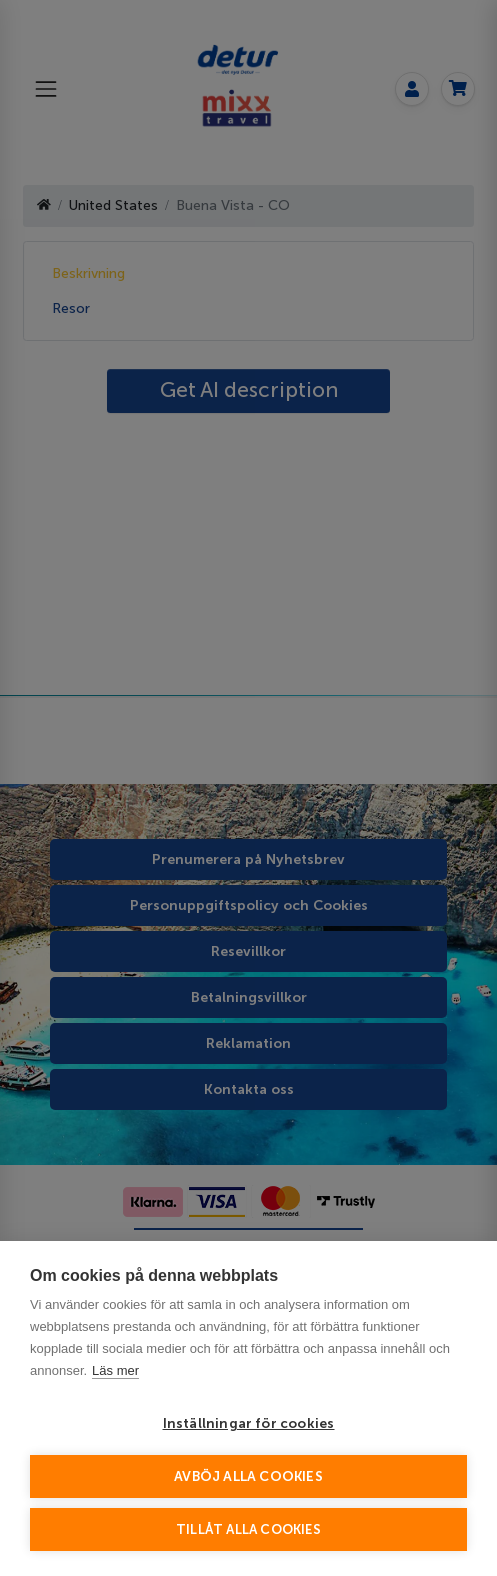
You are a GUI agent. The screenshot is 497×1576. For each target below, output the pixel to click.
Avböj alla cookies (248, 1476)
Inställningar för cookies (249, 1423)
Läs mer (115, 1370)
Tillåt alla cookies (248, 1529)
